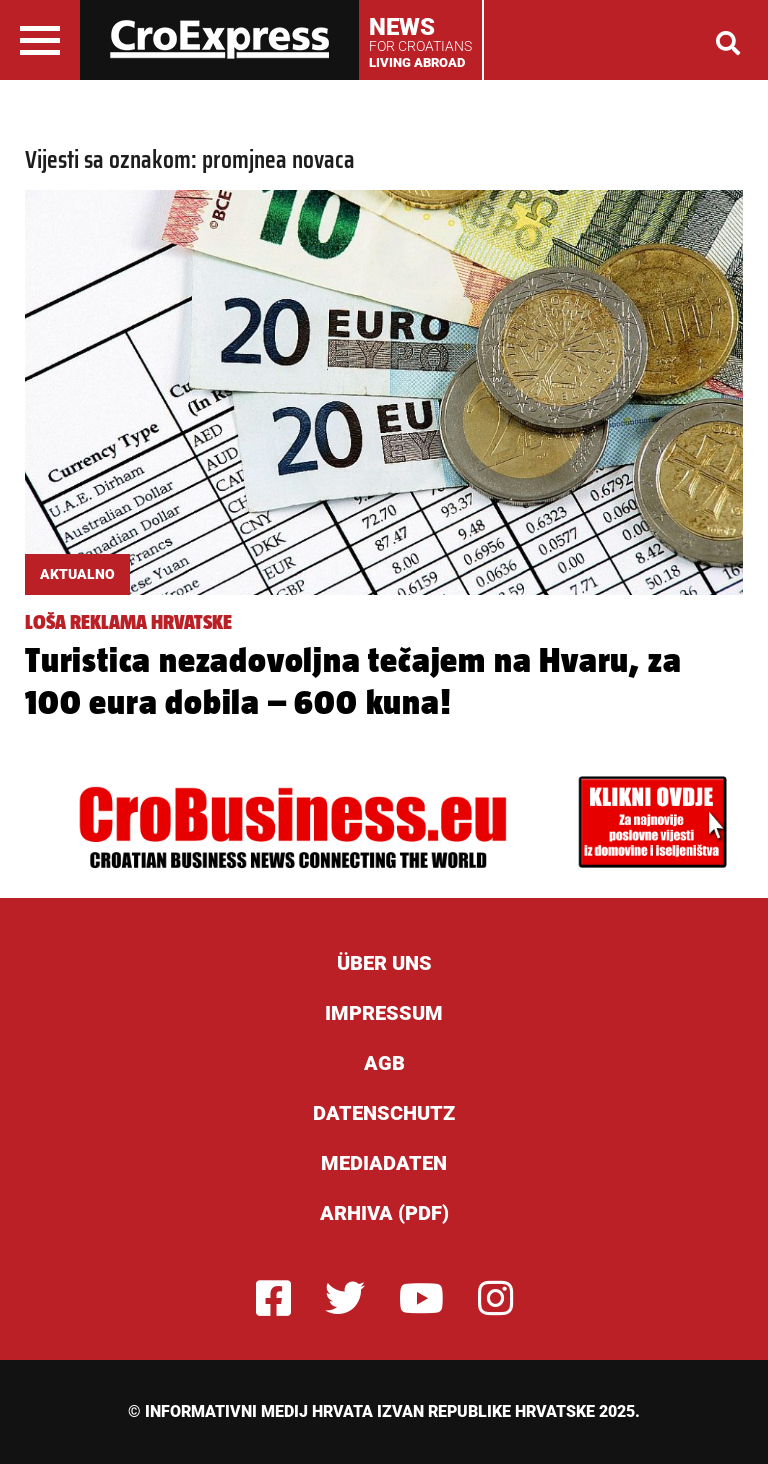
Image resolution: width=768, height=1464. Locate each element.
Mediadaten (384, 1163)
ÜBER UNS (384, 963)
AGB (384, 1063)
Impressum (384, 1013)
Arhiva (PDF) (384, 1213)
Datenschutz (384, 1113)
